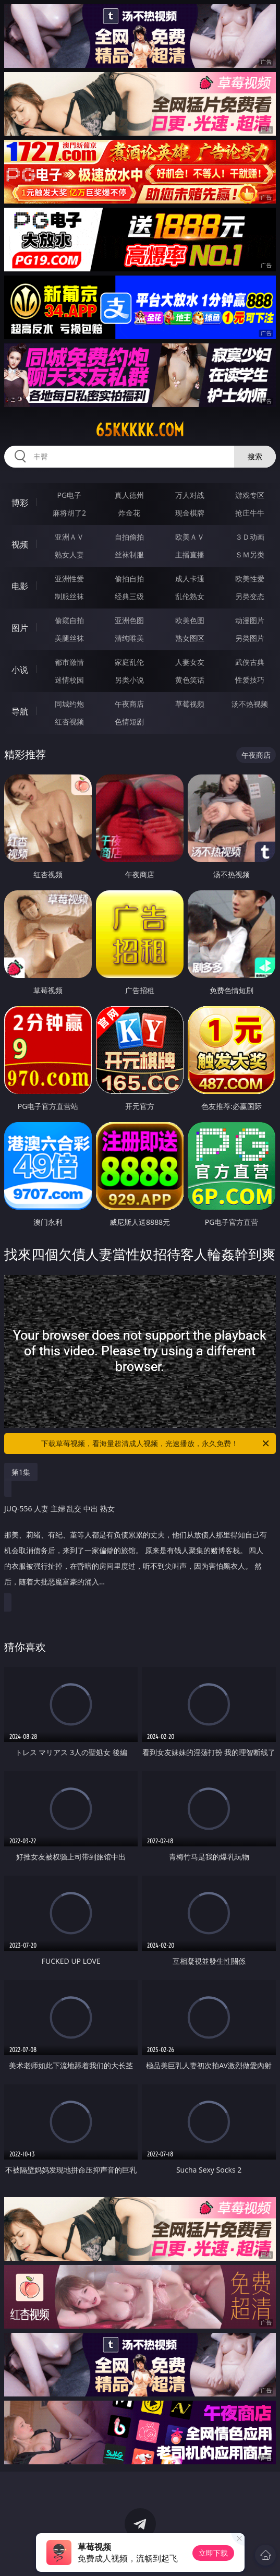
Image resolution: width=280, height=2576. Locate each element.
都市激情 (69, 662)
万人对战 (189, 495)
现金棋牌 (189, 513)
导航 (19, 711)
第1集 (20, 1472)
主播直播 (189, 554)
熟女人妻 (69, 554)
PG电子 (69, 495)
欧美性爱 (249, 578)
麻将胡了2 (69, 513)
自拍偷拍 (129, 537)
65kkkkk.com (139, 430)
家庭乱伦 (129, 662)
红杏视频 (69, 721)
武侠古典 (249, 662)
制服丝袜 (69, 596)
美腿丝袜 (69, 638)
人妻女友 (189, 662)
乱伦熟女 (189, 596)
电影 (19, 586)
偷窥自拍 (69, 620)
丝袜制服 (129, 554)
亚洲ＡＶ (69, 537)
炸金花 (129, 513)
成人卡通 (189, 578)
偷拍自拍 (129, 578)
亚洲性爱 (69, 578)
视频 (19, 544)
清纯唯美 (129, 638)
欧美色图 (189, 620)
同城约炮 (69, 704)
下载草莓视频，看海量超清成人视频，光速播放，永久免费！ (155, 1443)
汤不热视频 (250, 704)
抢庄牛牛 (249, 513)
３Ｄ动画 (249, 537)
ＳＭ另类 (249, 554)
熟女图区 (189, 638)
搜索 (255, 456)
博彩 (19, 502)
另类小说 (129, 680)
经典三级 (129, 596)
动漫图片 (249, 620)
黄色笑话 (189, 680)
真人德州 (129, 495)
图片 (19, 628)
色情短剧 (129, 721)
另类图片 (249, 638)
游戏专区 (249, 495)
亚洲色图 (129, 620)
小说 (19, 669)
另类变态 (249, 596)
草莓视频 (189, 704)
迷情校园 (69, 680)
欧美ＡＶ (189, 537)
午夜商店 (129, 704)
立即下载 (213, 2553)
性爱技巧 (249, 680)
